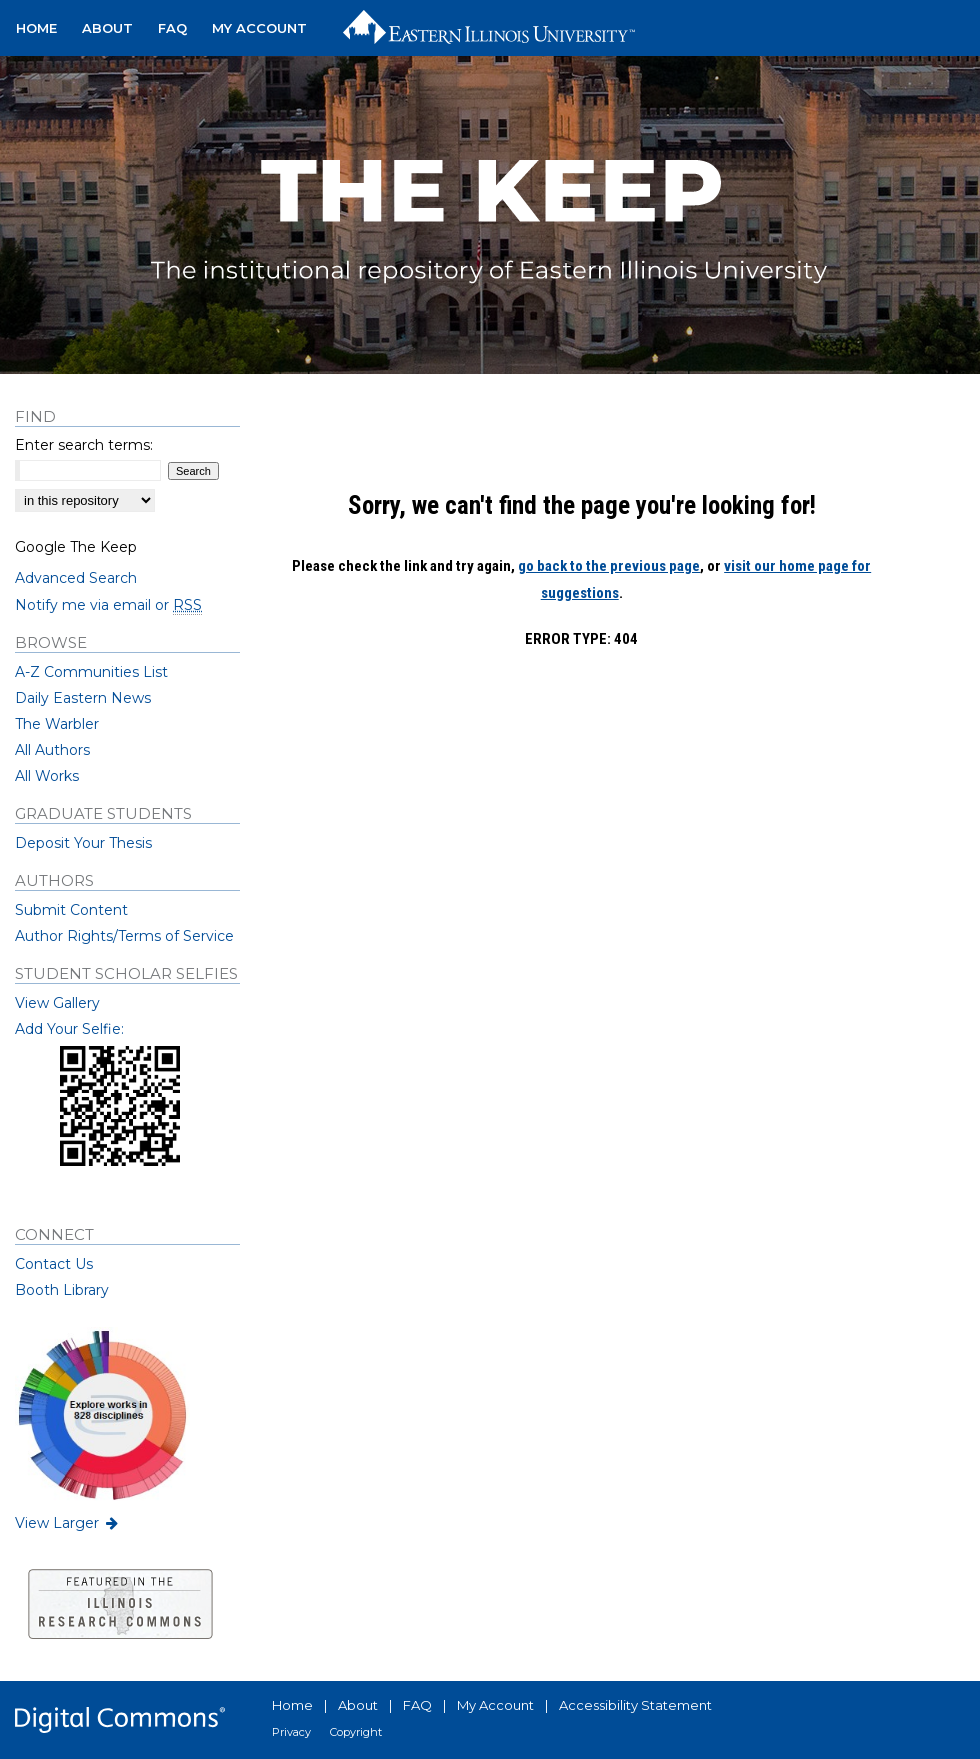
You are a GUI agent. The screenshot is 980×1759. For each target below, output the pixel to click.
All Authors (52, 750)
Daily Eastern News (83, 698)
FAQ (417, 1705)
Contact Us (54, 1264)
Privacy (291, 1732)
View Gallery (57, 1003)
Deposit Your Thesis (83, 843)
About (358, 1705)
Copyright (356, 1732)
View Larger (68, 1523)
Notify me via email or (108, 605)
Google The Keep (76, 547)
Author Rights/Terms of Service (124, 936)
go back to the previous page (609, 566)
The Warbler (57, 724)
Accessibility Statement (635, 1705)
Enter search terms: (84, 445)
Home (292, 1705)
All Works (47, 776)
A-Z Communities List (91, 672)
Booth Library (62, 1290)
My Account (495, 1705)
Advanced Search (76, 578)
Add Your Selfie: (69, 1029)
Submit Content (71, 910)
